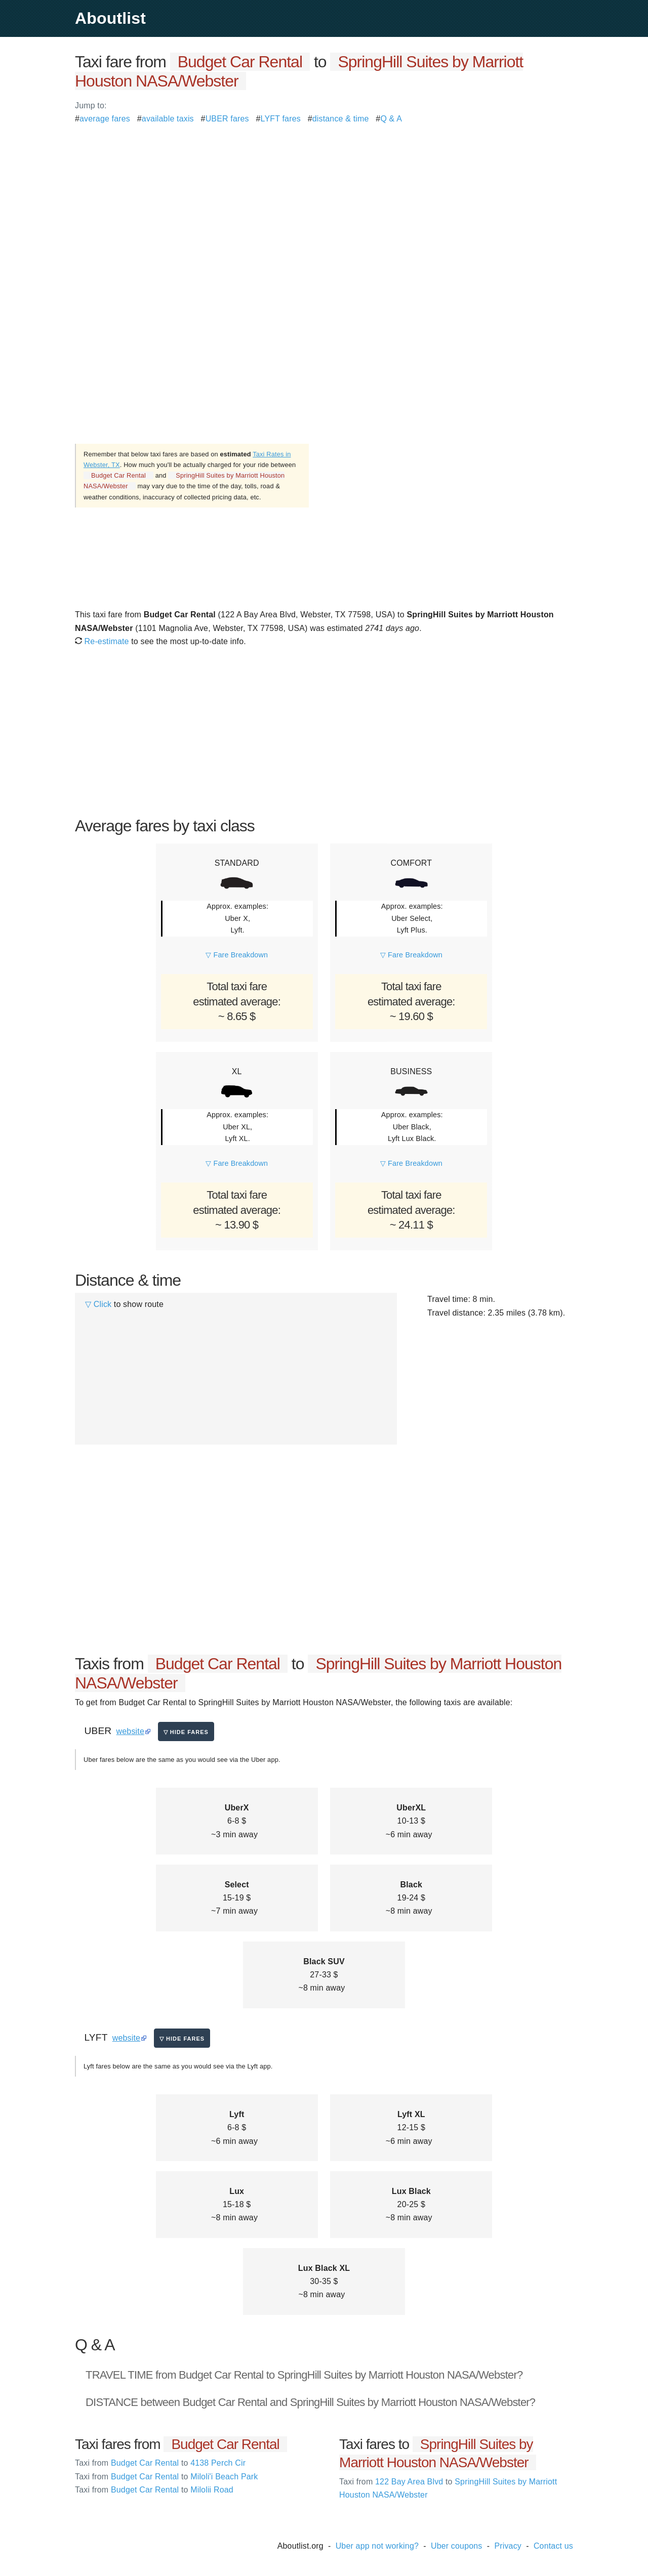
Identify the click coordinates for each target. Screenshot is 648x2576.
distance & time (340, 118)
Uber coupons (456, 2546)
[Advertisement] (324, 196)
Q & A (391, 118)
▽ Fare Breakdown (237, 955)
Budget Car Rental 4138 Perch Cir (160, 2463)
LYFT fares (281, 118)
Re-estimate (102, 641)
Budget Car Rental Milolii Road (154, 2489)
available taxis (168, 118)
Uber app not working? (377, 2546)
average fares (104, 118)
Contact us (553, 2546)
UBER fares (227, 118)
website (130, 1731)
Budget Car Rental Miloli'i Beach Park (166, 2476)
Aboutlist (110, 18)
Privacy (507, 2546)
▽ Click (98, 1304)
